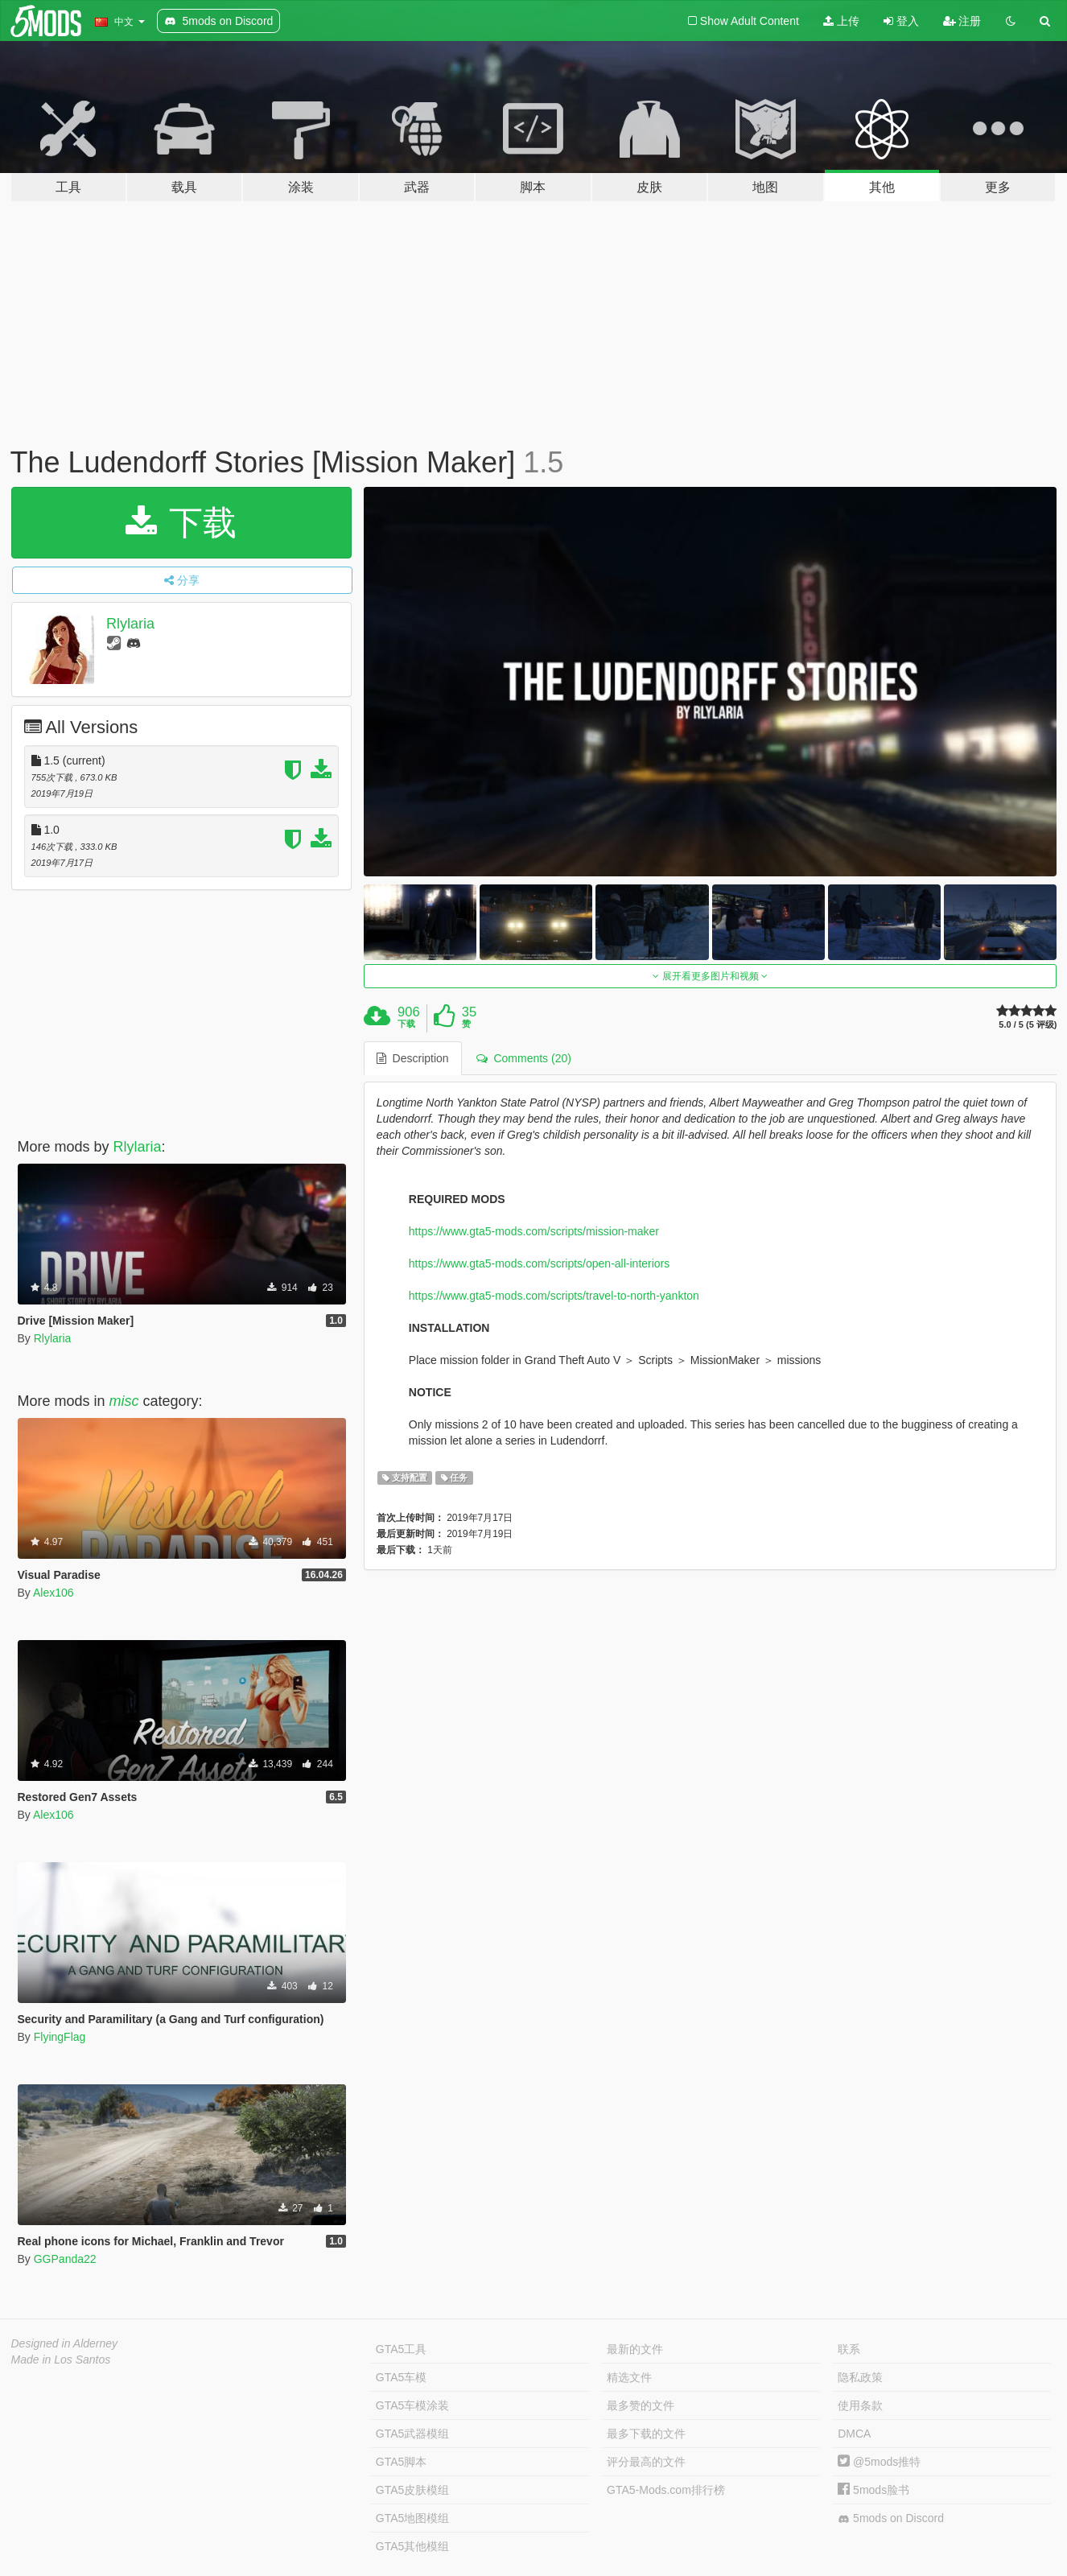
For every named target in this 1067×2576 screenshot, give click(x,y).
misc (124, 1401)
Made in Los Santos (61, 2359)
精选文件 (629, 2377)
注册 (962, 20)
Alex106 (53, 1592)
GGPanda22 (65, 2258)
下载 (181, 523)
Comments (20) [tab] (523, 1058)
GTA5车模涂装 (413, 2405)
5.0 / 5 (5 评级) (1028, 1024)
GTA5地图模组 (413, 2518)
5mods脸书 (873, 2490)
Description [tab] (413, 1058)
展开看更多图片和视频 (710, 976)
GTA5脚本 (401, 2461)
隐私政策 (860, 2377)
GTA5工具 (401, 2349)
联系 (849, 2349)
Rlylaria (130, 624)
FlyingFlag (60, 2036)
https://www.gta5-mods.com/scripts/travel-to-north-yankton (554, 1295)
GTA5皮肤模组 (413, 2489)
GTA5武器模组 (413, 2433)
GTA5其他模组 (413, 2546)
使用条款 (860, 2405)
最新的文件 (635, 2349)
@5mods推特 (879, 2461)
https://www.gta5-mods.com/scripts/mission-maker (534, 1231)
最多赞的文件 (640, 2405)
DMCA (854, 2433)
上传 (841, 20)
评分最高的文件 (646, 2461)
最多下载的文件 (646, 2433)
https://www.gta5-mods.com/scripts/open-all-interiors (539, 1263)
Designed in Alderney (64, 2343)
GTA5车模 (401, 2377)
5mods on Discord (891, 2518)
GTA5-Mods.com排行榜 (666, 2489)
